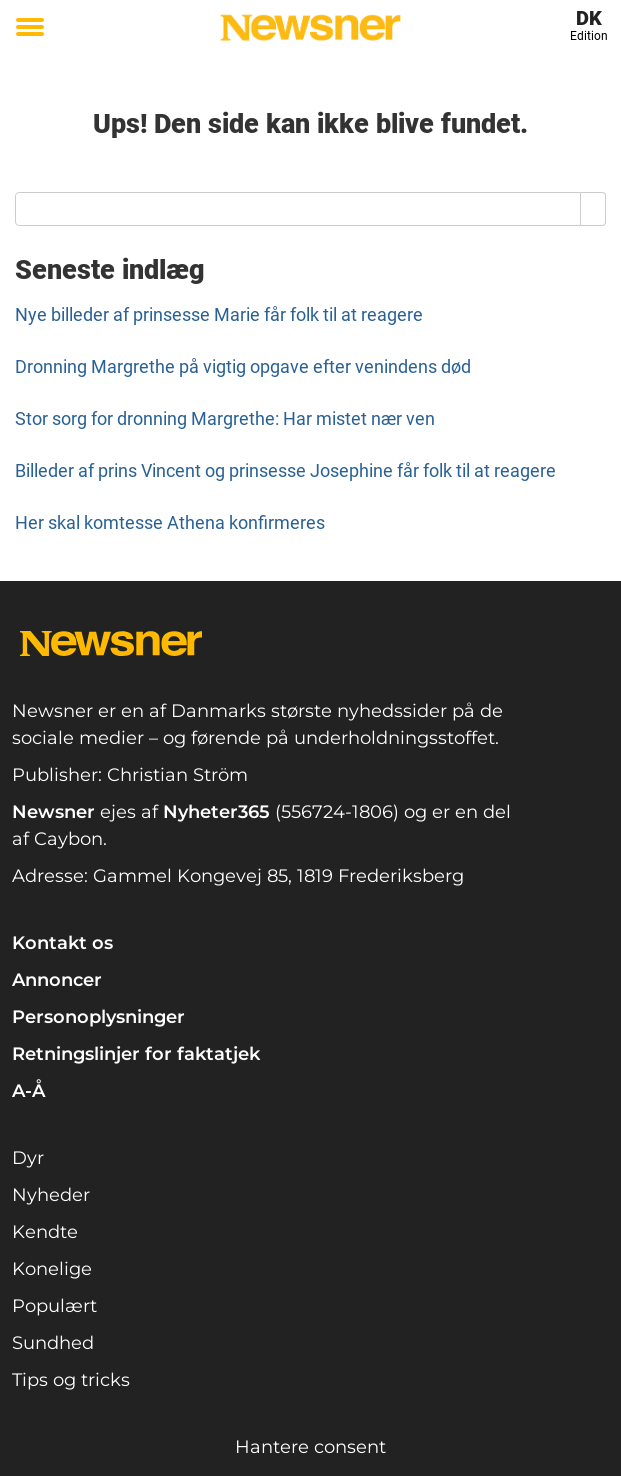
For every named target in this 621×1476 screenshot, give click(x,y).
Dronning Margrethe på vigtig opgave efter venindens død (243, 366)
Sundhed (53, 1343)
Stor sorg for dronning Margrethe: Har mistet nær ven (225, 418)
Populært (54, 1306)
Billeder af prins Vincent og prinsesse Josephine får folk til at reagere (285, 470)
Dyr (28, 1158)
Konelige (52, 1269)
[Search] (593, 209)
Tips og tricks (71, 1380)
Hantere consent (310, 1447)
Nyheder (51, 1195)
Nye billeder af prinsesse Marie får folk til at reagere (219, 314)
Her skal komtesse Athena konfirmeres (170, 522)
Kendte (45, 1232)
